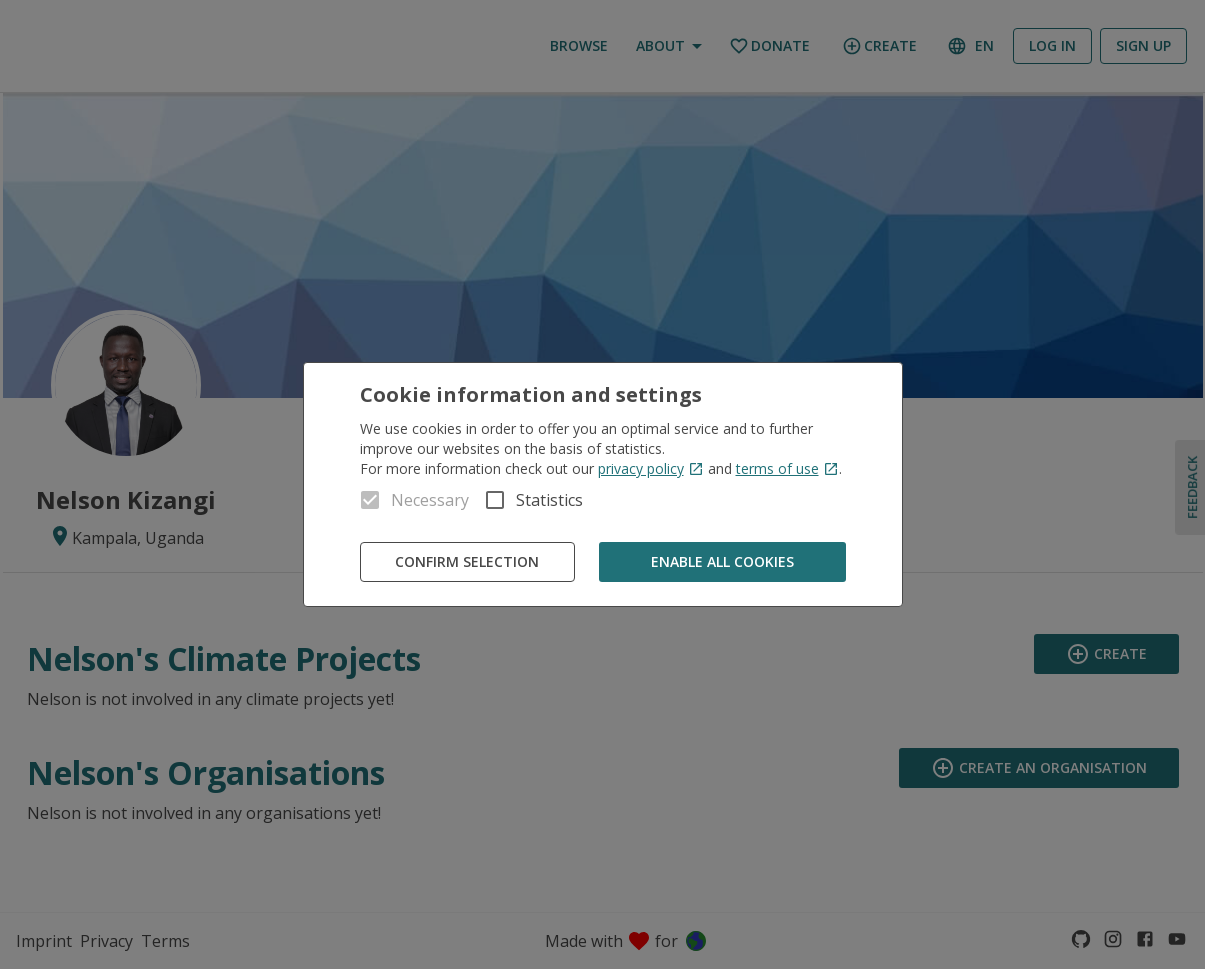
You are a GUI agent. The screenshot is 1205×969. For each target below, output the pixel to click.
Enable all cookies (722, 562)
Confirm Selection (467, 562)
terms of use (787, 468)
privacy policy (651, 468)
